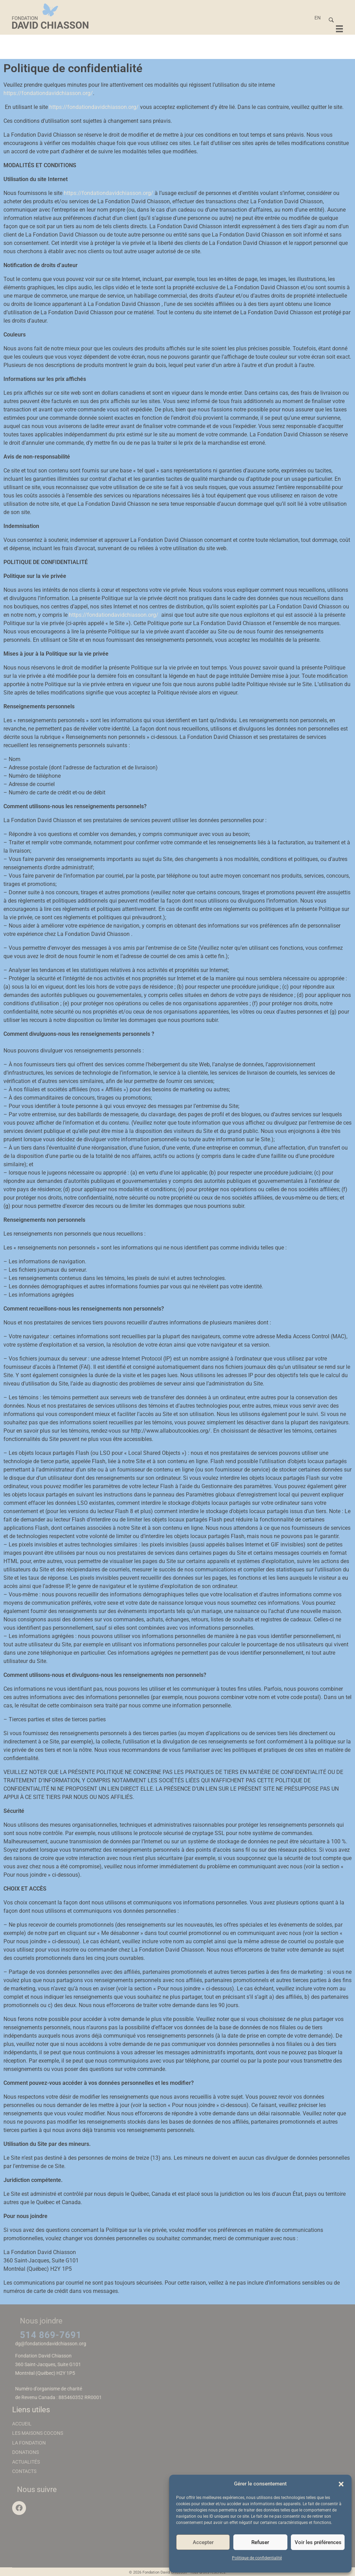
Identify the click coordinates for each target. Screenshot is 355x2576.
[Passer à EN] (317, 17)
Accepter (203, 2542)
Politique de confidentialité (257, 2558)
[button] (341, 2483)
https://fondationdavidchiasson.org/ (48, 93)
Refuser (260, 2542)
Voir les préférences (318, 2542)
